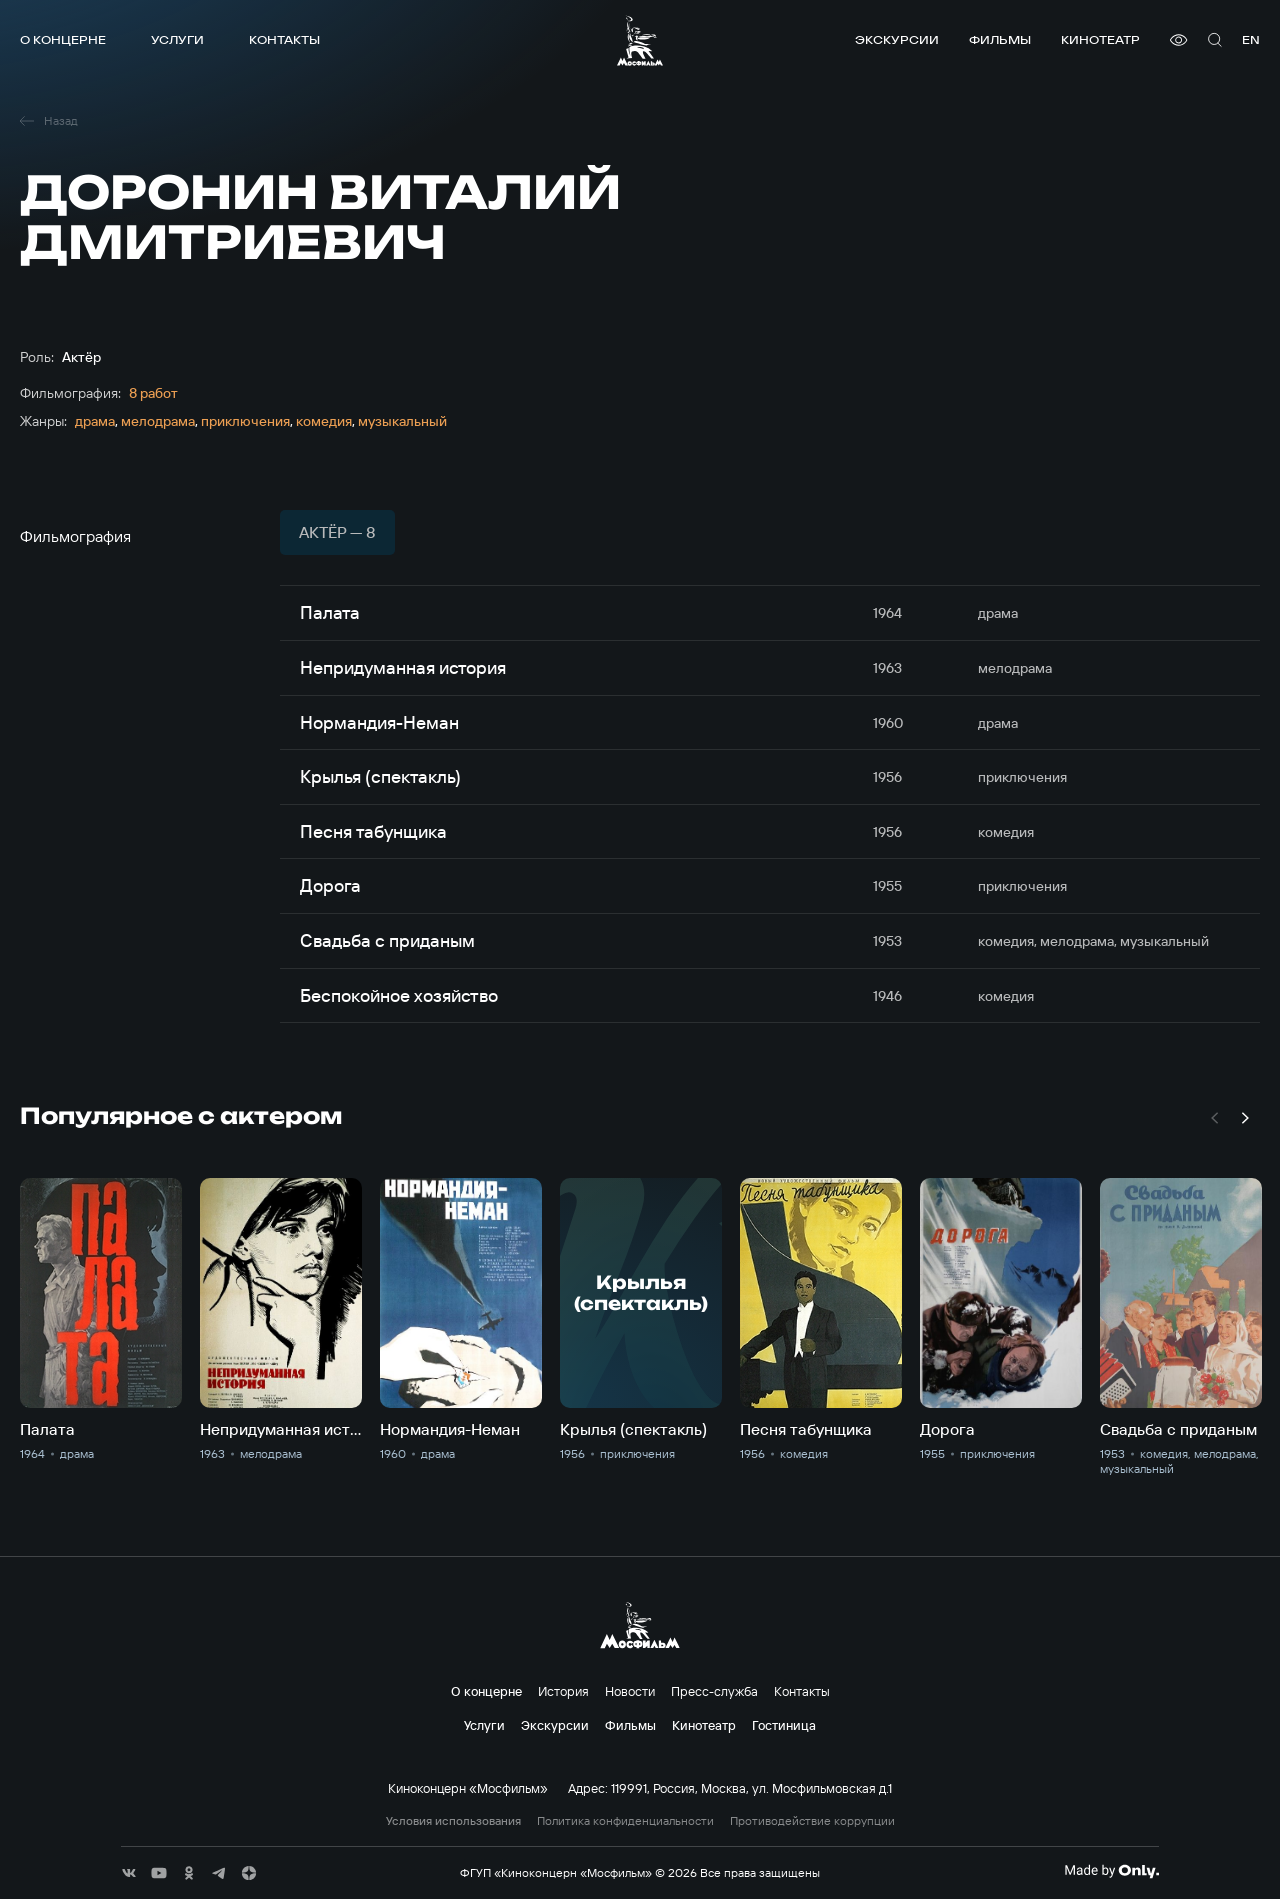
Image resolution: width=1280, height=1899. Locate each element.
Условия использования (453, 1821)
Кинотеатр (1100, 39)
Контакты (284, 39)
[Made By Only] (1111, 1871)
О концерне (63, 39)
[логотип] (640, 40)
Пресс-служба (714, 1691)
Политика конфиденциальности (625, 1821)
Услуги (177, 39)
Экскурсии (897, 39)
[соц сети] (129, 1873)
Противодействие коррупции (812, 1821)
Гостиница (784, 1725)
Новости (630, 1691)
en (1251, 39)
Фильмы (1000, 39)
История (563, 1691)
